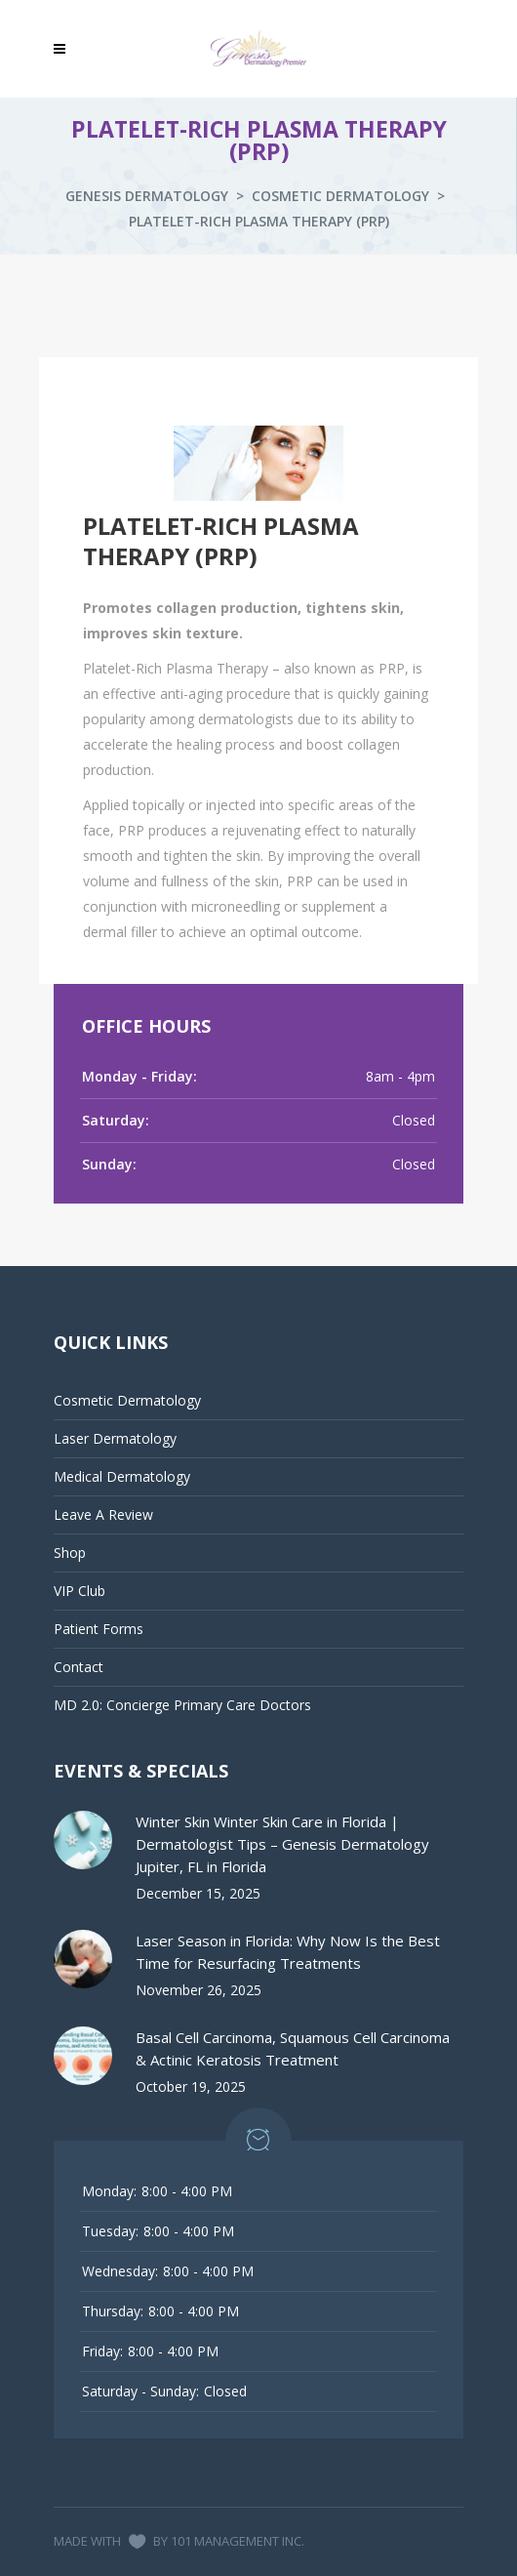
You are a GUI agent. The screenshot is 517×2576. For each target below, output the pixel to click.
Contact (78, 1666)
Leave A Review (103, 1514)
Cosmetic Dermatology (340, 195)
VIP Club (79, 1590)
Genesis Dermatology (146, 195)
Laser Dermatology (115, 1438)
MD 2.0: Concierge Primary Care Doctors (182, 1705)
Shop (70, 1552)
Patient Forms (98, 1628)
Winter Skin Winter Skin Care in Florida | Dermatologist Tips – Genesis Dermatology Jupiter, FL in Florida (282, 1844)
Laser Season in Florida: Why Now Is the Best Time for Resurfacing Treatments (288, 1952)
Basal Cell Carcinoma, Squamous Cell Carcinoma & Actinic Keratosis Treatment (293, 2048)
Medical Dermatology (122, 1476)
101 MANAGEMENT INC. (237, 2541)
